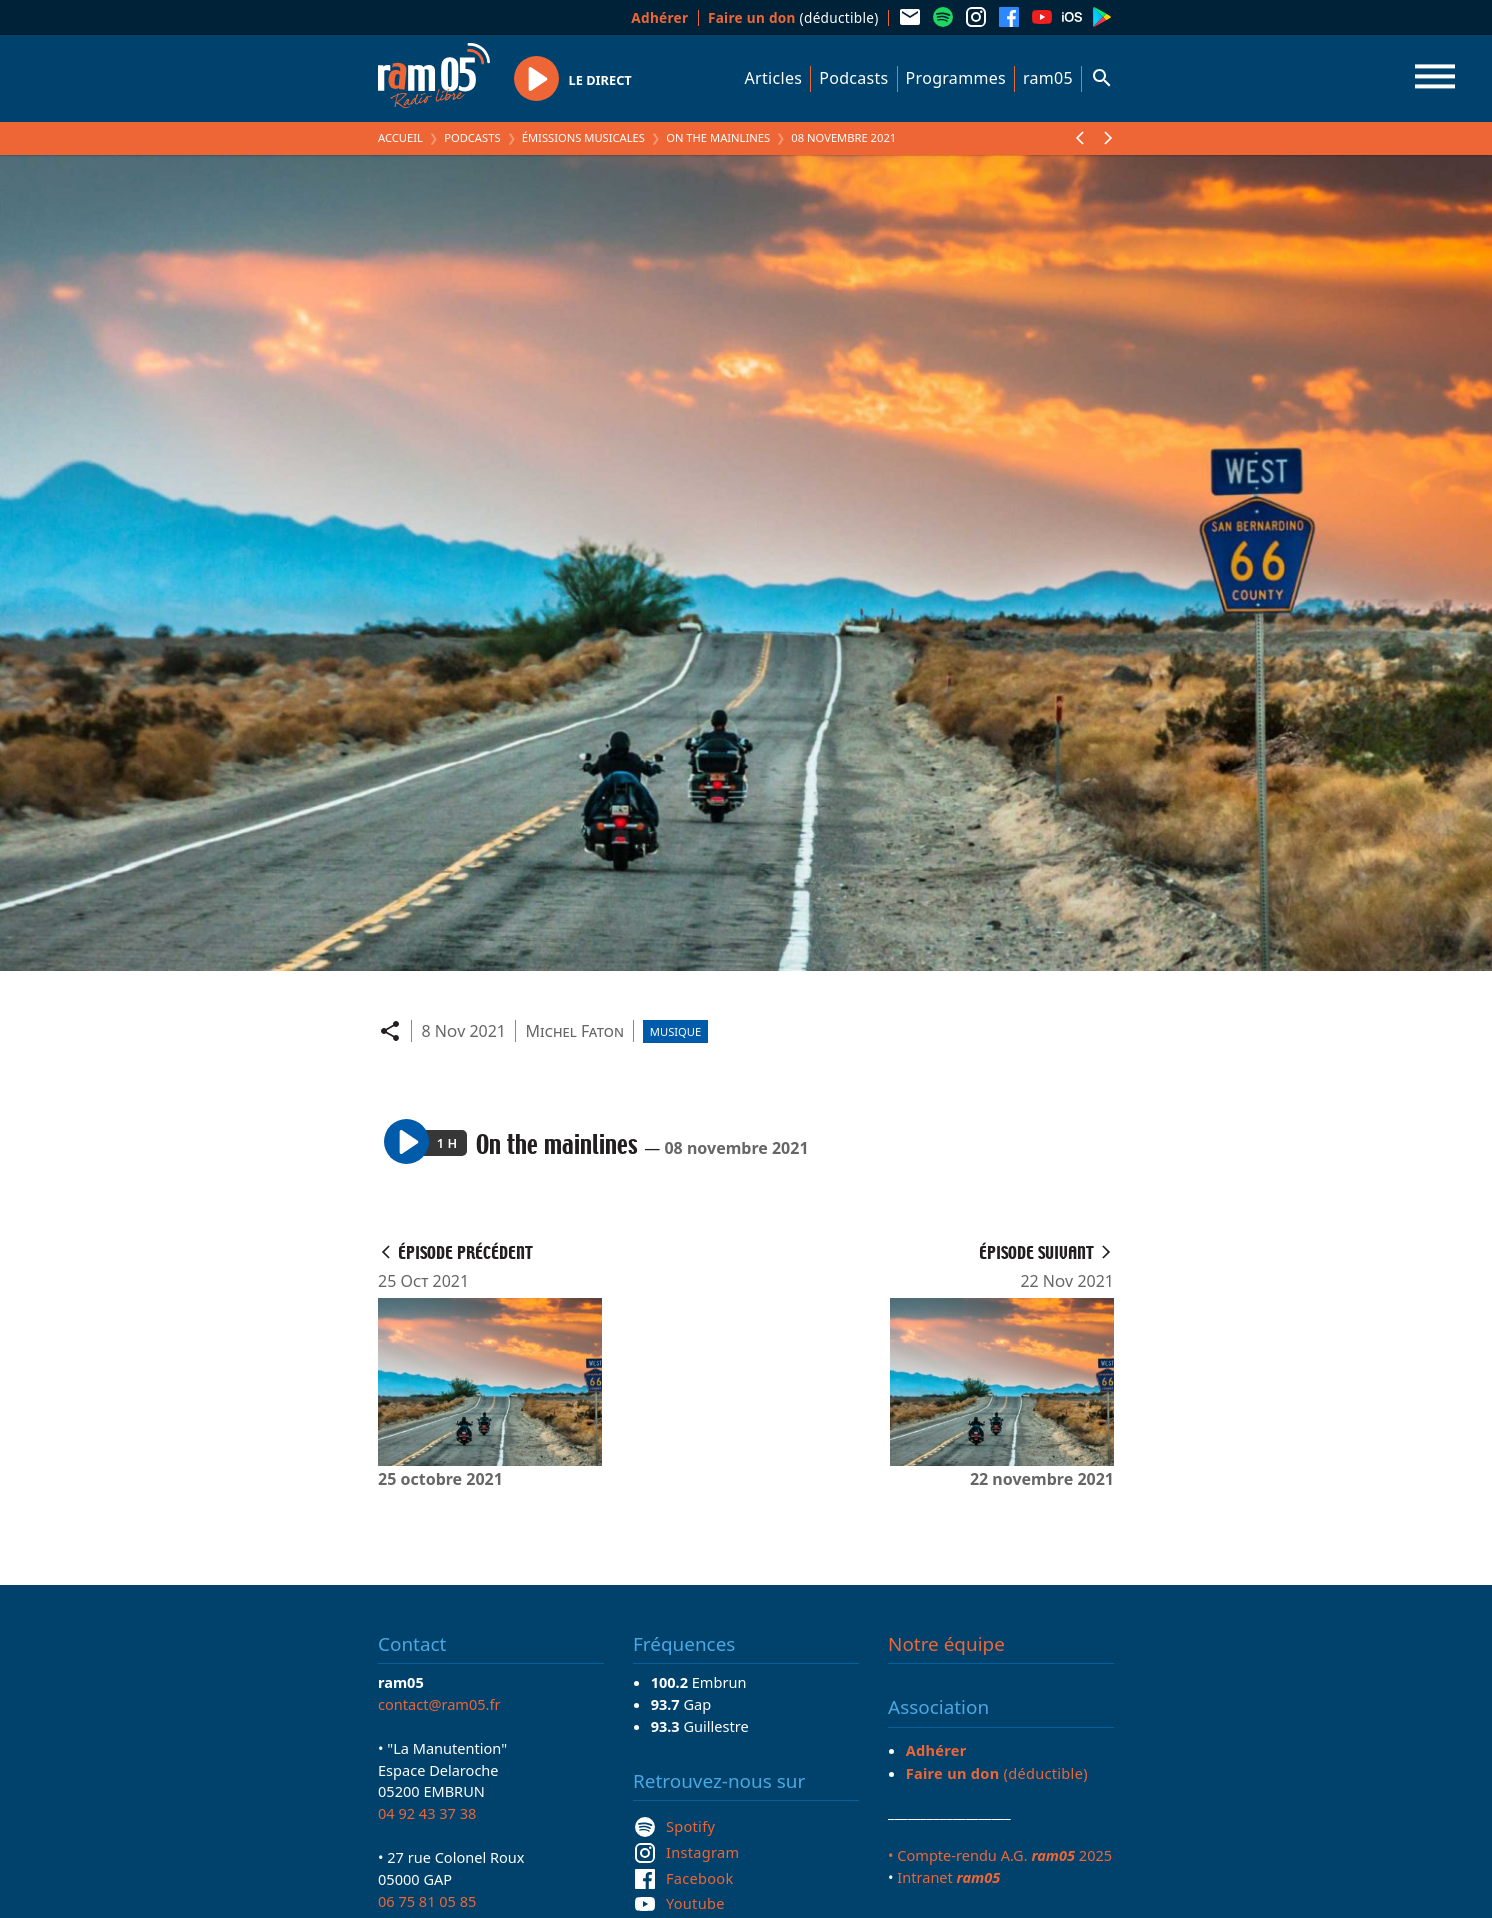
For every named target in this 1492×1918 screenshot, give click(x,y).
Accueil (400, 137)
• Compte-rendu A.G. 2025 (1000, 1855)
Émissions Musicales (583, 137)
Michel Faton (575, 1031)
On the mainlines (718, 137)
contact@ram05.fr (439, 1704)
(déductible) (793, 17)
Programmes (956, 78)
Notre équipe (946, 1644)
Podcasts (853, 78)
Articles (774, 78)
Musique (675, 1031)
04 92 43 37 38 (427, 1813)
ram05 (1048, 78)
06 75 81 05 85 (427, 1901)
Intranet (948, 1877)
